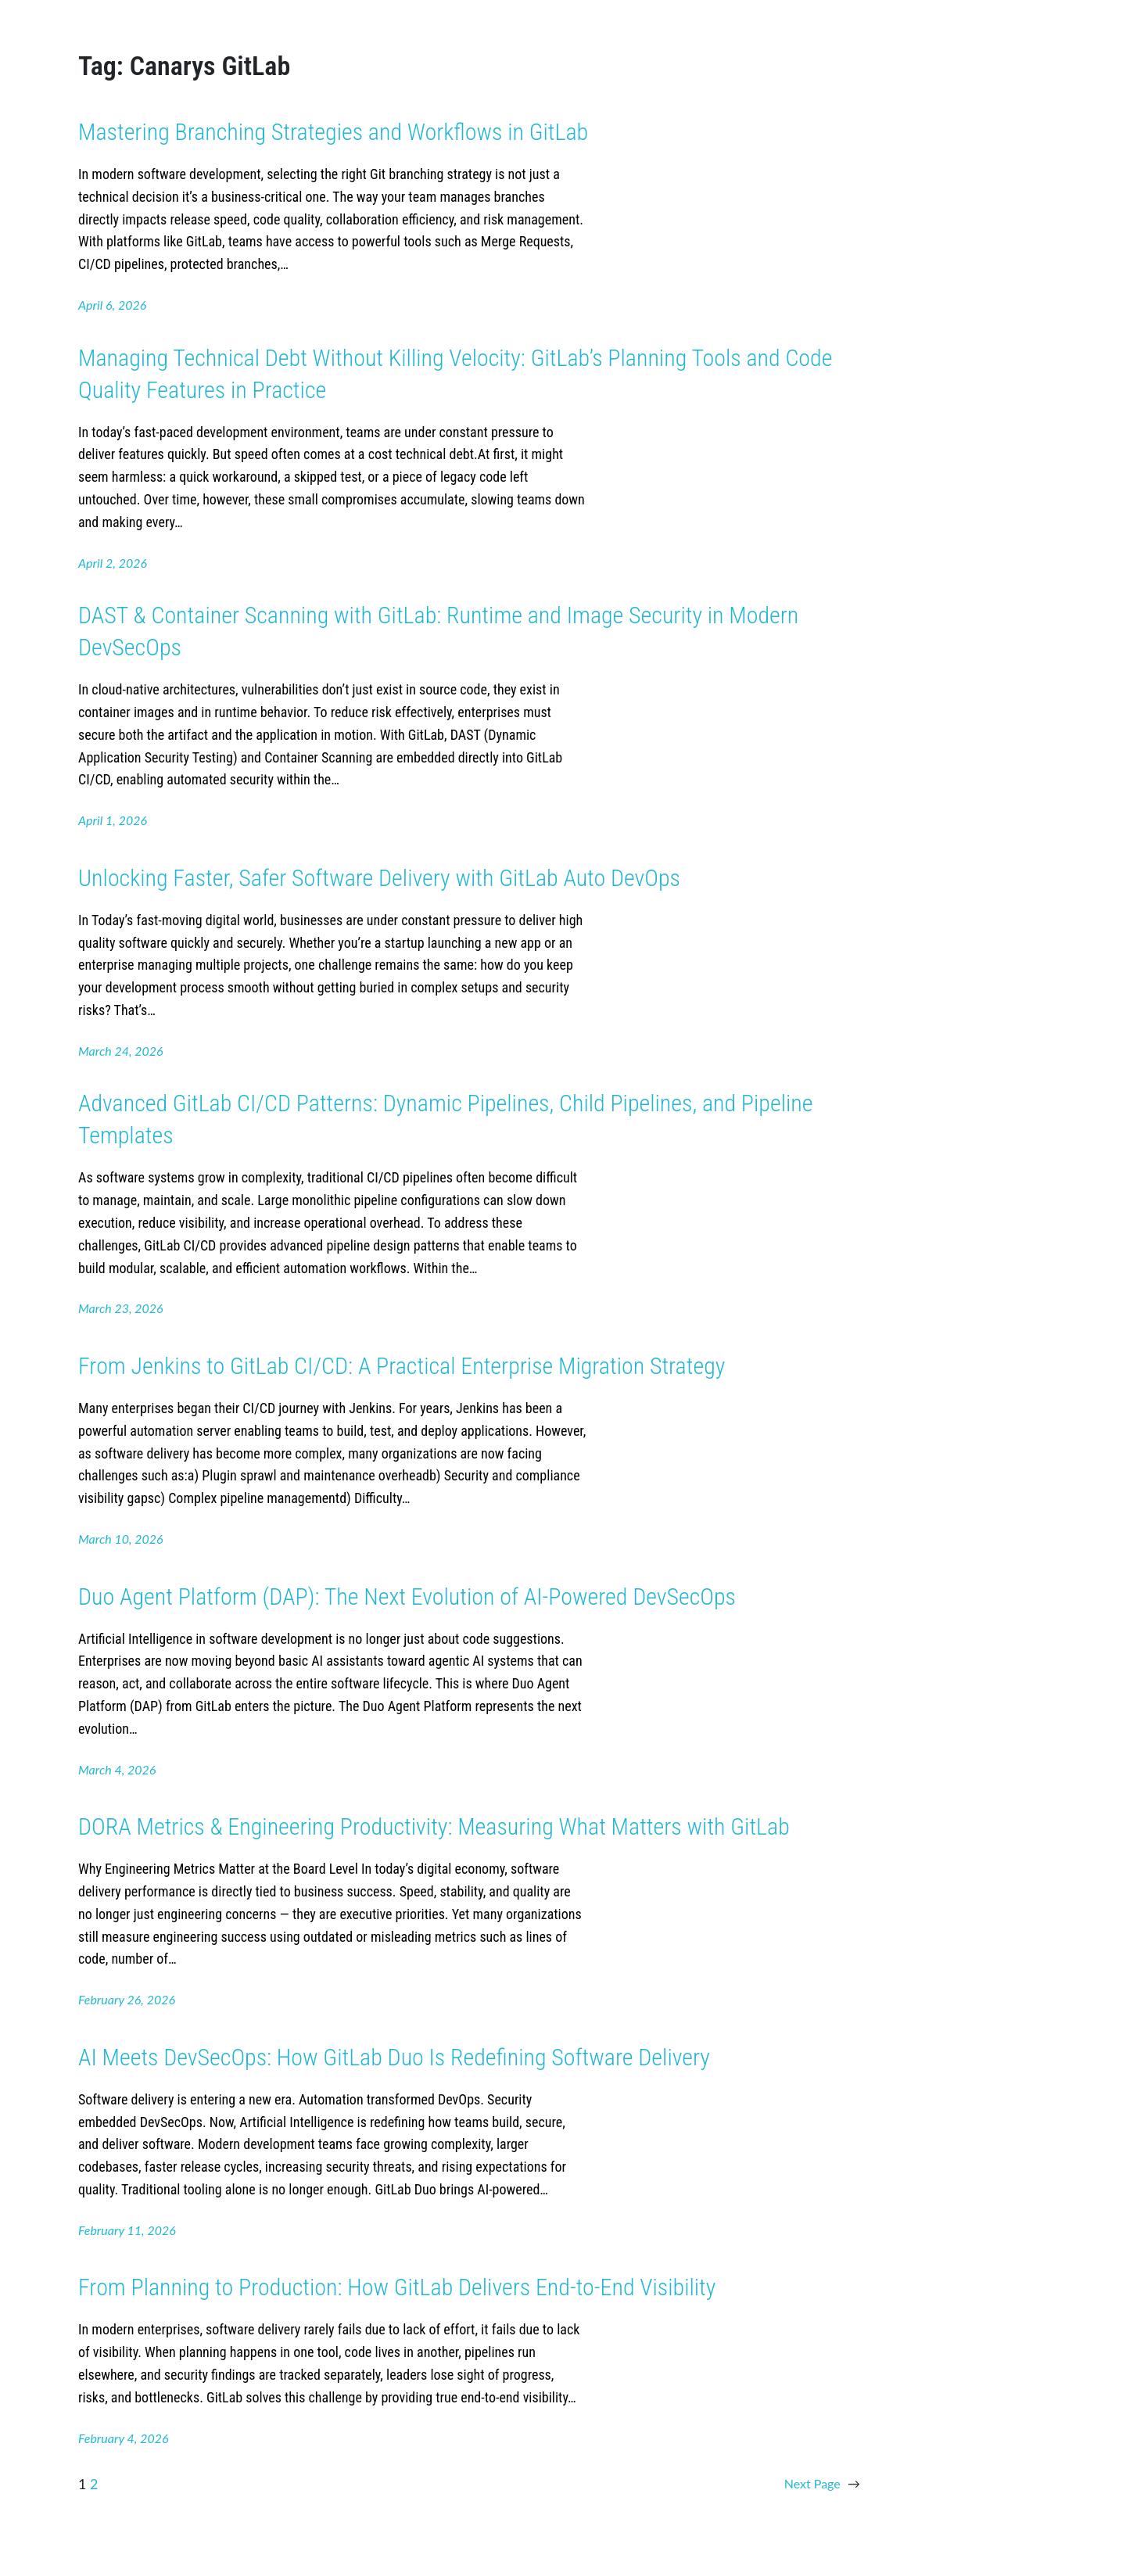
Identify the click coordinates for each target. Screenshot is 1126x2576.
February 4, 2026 (123, 2438)
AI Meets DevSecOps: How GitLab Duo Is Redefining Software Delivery (394, 2057)
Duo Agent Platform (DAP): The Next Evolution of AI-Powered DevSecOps (407, 1596)
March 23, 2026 (120, 1308)
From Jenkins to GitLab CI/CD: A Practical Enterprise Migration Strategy (401, 1365)
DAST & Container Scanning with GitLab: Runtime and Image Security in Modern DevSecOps (438, 631)
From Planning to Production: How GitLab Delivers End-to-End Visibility (396, 2287)
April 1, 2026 (112, 820)
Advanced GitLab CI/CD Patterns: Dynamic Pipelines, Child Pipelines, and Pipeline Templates (445, 1119)
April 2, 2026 (112, 562)
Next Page (822, 2484)
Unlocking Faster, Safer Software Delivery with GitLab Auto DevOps (379, 878)
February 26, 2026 (126, 1999)
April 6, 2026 (112, 304)
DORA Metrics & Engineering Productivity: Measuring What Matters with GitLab (434, 1826)
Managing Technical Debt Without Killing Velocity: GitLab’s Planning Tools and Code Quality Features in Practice (455, 374)
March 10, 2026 (120, 1538)
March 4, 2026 (117, 1769)
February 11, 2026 (127, 2230)
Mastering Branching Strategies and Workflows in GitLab (333, 131)
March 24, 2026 (120, 1050)
